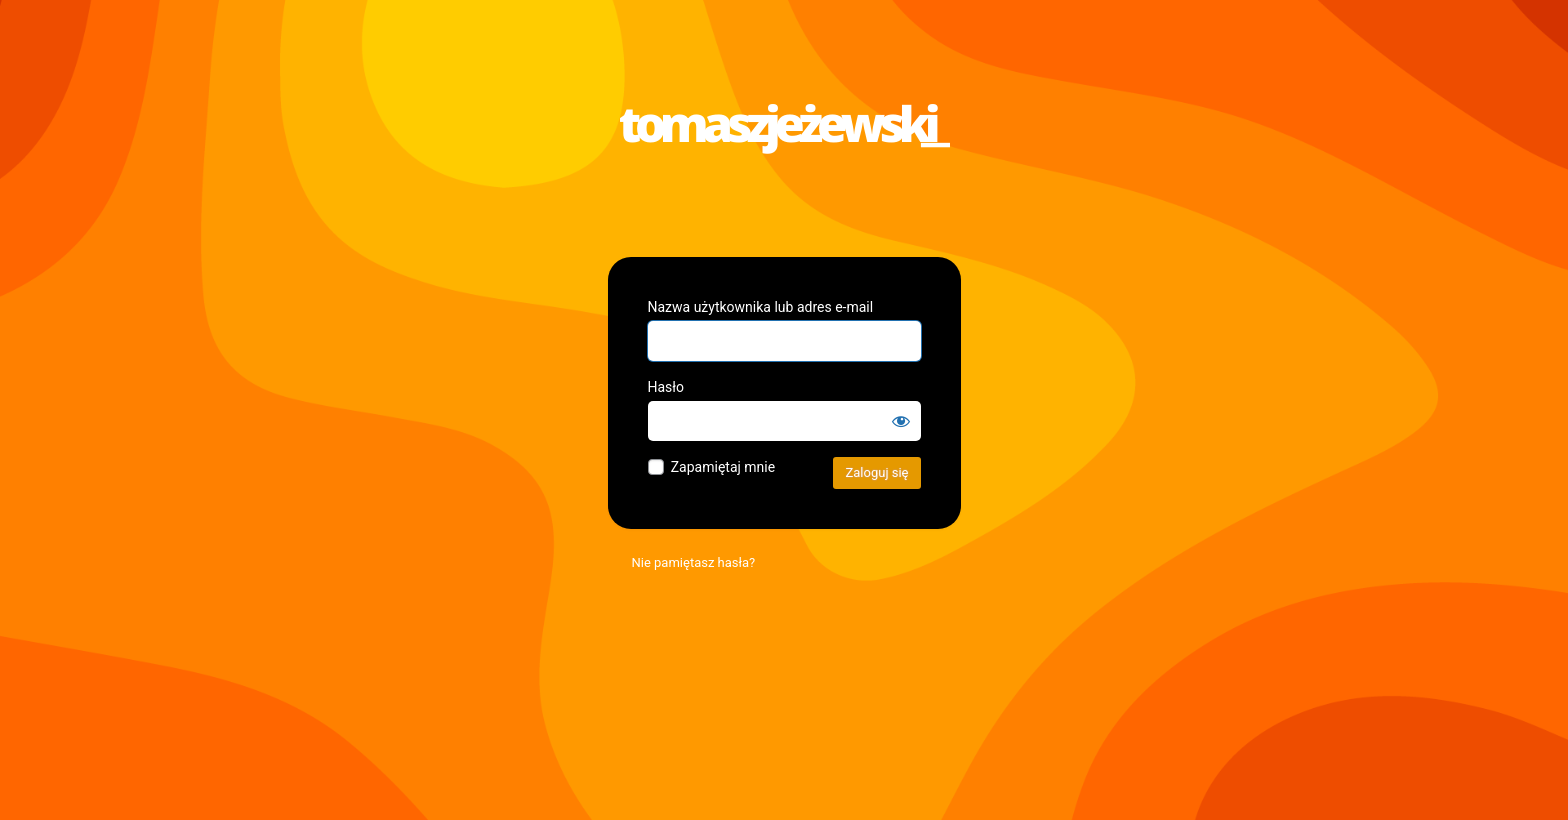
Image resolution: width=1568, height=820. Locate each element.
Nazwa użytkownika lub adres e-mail (761, 307)
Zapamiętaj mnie (723, 467)
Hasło (666, 387)
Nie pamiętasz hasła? (694, 562)
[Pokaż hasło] (901, 421)
